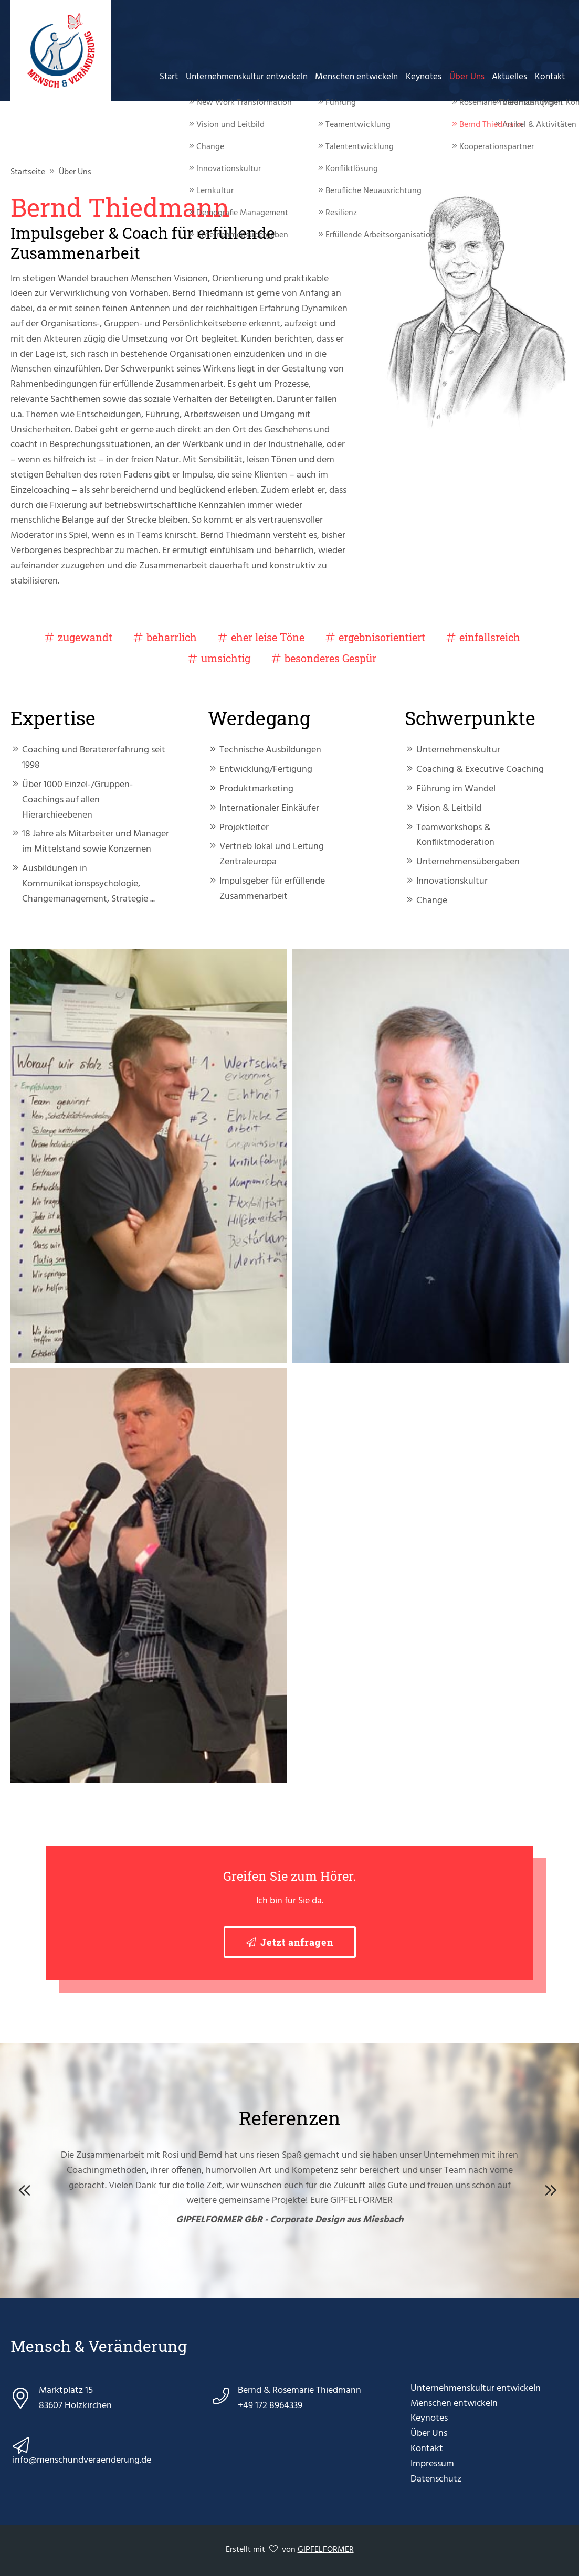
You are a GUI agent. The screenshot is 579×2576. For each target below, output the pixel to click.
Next (552, 2188)
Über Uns (470, 76)
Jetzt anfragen (296, 1942)
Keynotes (428, 76)
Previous (26, 2188)
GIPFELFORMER (326, 2550)
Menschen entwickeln (362, 76)
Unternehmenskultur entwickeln (254, 76)
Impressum (432, 2464)
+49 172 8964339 (270, 2405)
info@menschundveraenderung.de (82, 2460)
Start (178, 76)
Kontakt (550, 76)
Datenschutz (435, 2479)
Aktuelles (511, 76)
